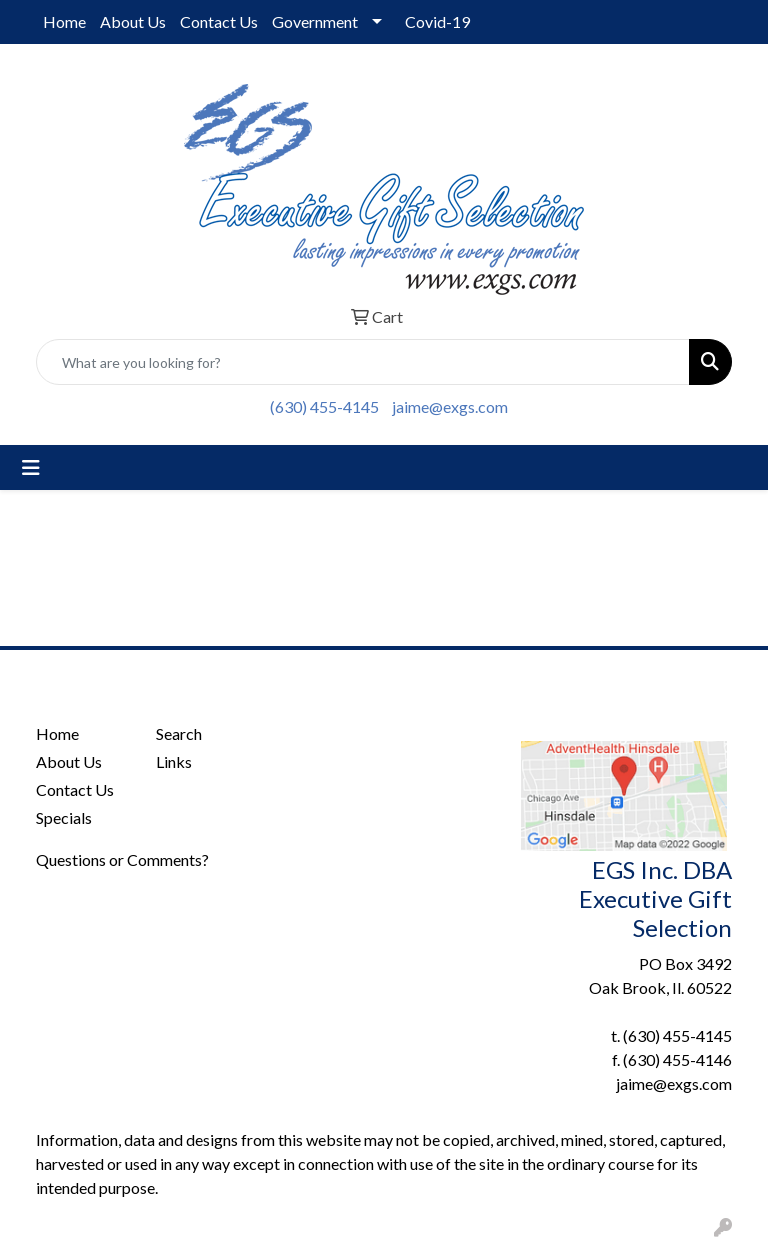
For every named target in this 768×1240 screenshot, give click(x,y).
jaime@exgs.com (450, 406)
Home (64, 21)
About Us (133, 21)
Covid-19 (437, 21)
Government (315, 21)
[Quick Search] (363, 362)
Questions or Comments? (122, 859)
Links (174, 761)
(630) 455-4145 (324, 406)
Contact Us (219, 21)
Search (179, 733)
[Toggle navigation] (31, 467)
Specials (64, 817)
